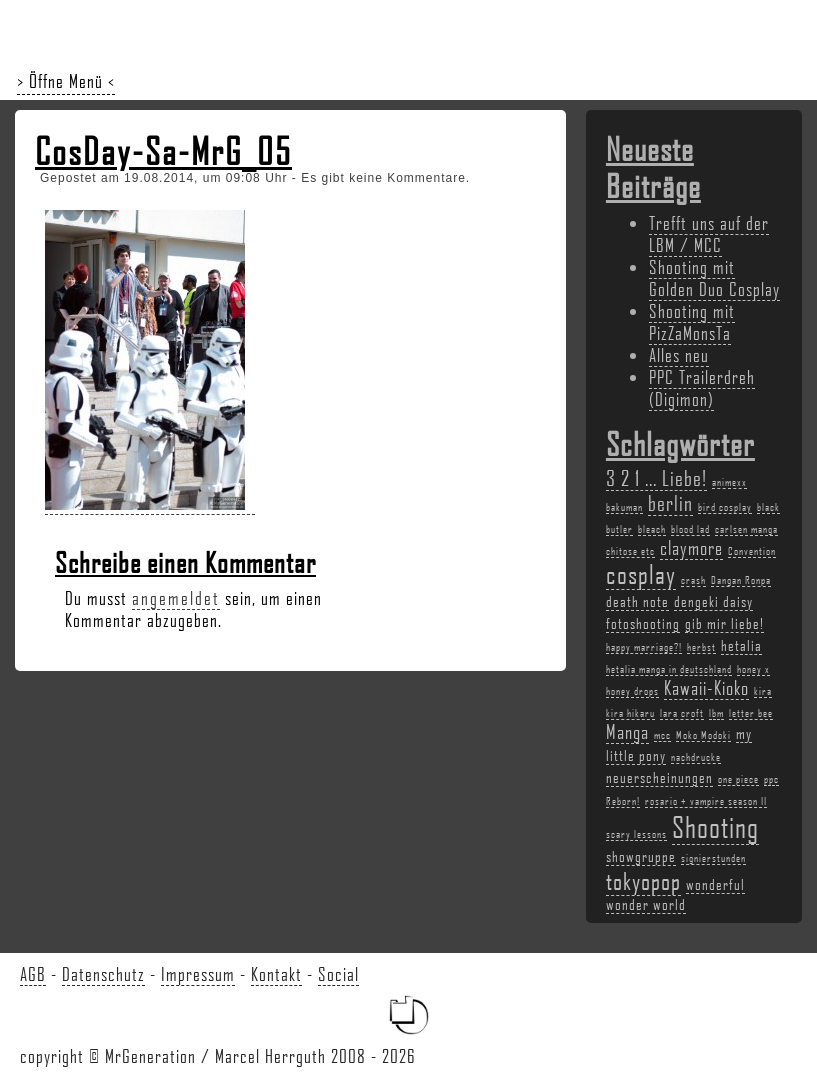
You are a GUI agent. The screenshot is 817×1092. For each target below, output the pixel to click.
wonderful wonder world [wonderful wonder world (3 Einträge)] (675, 894)
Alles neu (679, 355)
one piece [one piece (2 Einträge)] (738, 779)
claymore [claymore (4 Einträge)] (691, 548)
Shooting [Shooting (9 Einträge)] (715, 826)
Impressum (198, 974)
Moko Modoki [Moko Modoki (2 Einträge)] (703, 735)
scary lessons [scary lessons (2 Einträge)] (636, 834)
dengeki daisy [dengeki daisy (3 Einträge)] (713, 601)
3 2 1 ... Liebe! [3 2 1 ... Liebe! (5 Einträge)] (656, 477)
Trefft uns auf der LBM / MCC (709, 234)
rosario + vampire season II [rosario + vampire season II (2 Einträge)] (706, 801)
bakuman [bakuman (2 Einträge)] (624, 507)
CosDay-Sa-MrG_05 (163, 151)
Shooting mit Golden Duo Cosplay (714, 278)
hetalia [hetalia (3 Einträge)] (741, 645)
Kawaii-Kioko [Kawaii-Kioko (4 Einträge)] (706, 688)
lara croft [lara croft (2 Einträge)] (682, 713)
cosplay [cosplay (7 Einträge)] (641, 574)
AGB (33, 974)
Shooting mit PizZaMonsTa (692, 322)
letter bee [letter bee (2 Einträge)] (751, 713)
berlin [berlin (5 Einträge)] (670, 502)
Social (338, 974)
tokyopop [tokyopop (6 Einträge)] (643, 880)
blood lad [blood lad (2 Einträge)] (690, 529)
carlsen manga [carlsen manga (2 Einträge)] (746, 529)
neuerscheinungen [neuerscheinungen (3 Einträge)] (659, 777)
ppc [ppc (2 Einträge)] (771, 779)
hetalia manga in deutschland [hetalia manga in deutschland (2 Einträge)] (669, 669)
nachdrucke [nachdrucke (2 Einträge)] (696, 757)
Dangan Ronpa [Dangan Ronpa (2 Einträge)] (741, 580)
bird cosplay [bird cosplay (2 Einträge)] (725, 507)
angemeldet (176, 598)
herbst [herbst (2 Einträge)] (701, 647)
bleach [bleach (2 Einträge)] (652, 529)
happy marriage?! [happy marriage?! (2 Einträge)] (644, 647)
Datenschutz (103, 974)
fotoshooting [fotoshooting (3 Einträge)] (643, 623)
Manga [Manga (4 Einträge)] (627, 732)
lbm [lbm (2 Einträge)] (716, 713)
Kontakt (276, 974)
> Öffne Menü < (66, 81)
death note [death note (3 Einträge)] (637, 601)
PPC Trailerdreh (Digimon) (702, 388)
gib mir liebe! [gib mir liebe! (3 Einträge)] (724, 623)
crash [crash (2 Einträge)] (693, 580)
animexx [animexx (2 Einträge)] (729, 482)
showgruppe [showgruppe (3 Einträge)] (641, 856)
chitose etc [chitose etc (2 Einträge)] (630, 551)
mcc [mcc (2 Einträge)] (662, 735)
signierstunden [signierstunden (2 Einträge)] (713, 858)
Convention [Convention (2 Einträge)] (752, 551)
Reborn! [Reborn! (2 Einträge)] (623, 801)
